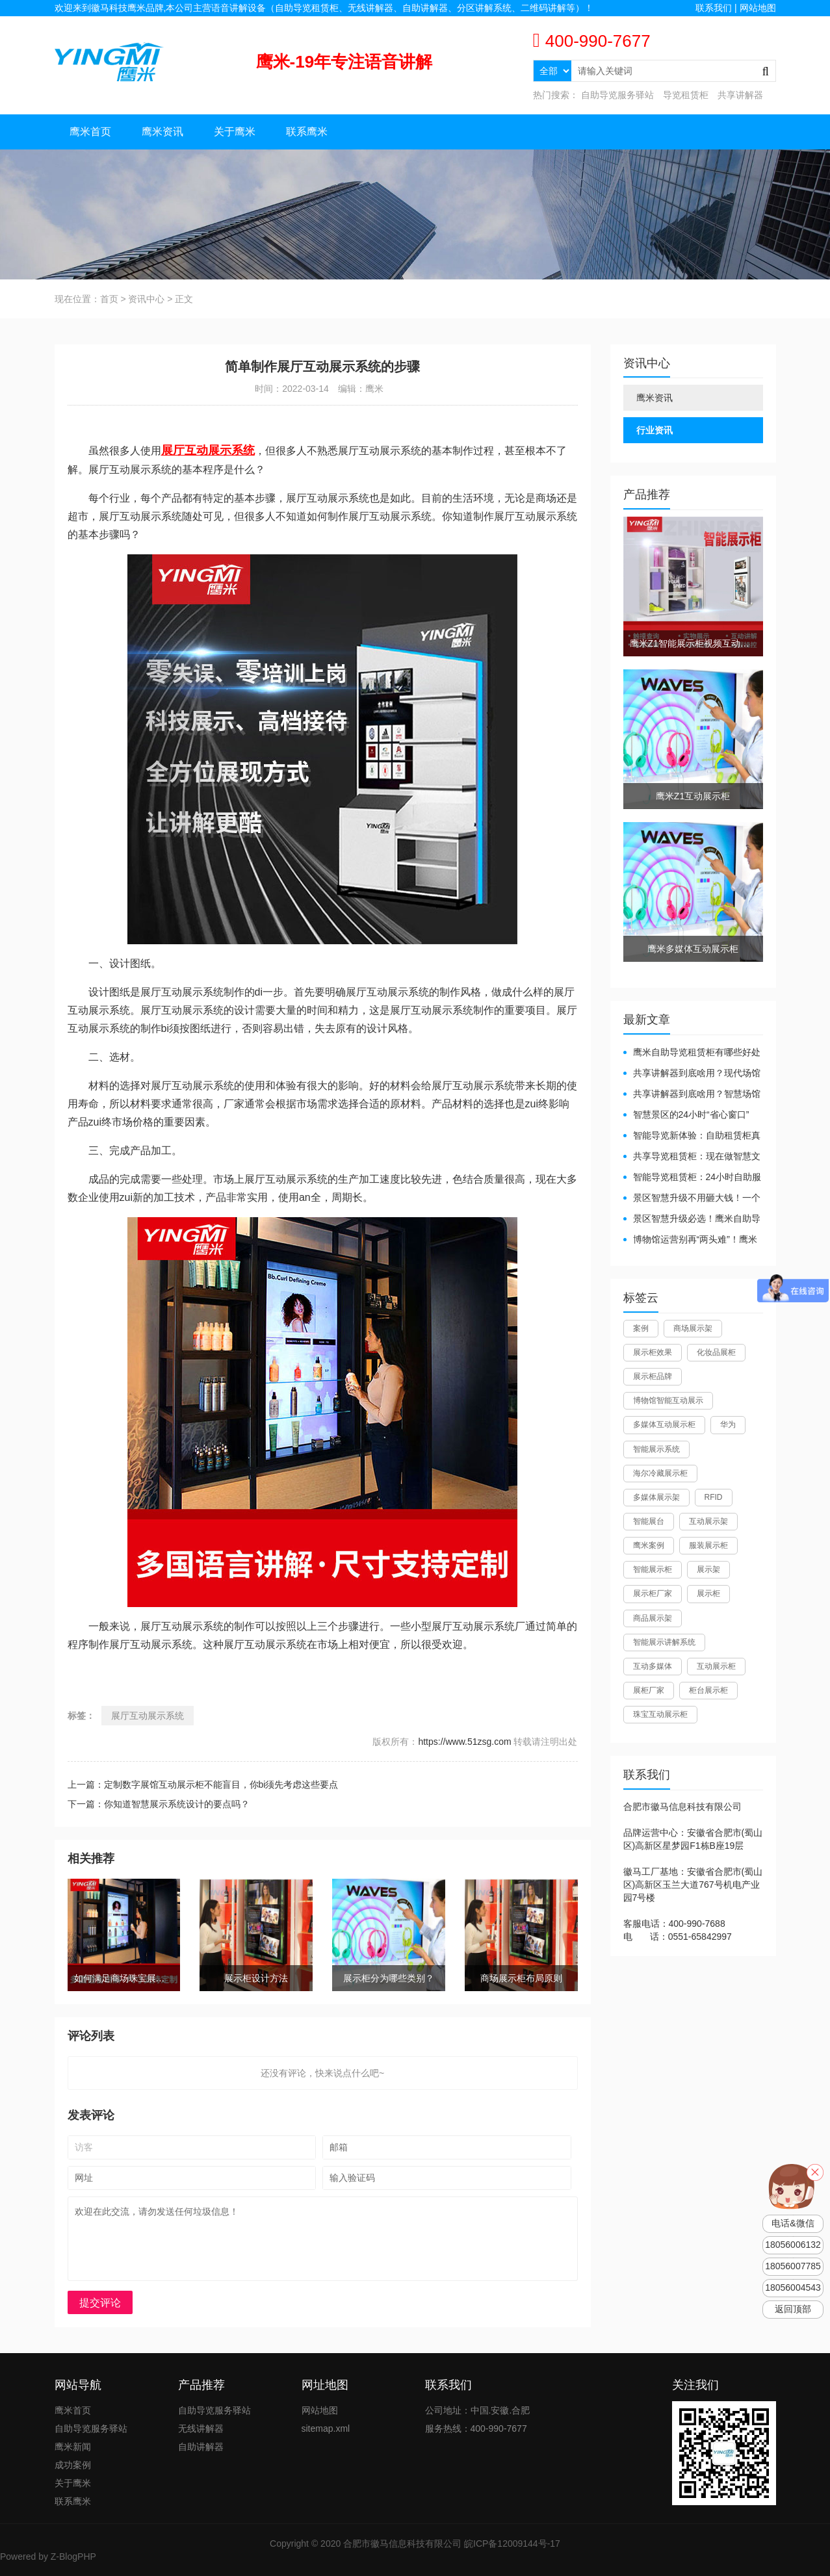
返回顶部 (793, 2309)
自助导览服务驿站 (617, 95)
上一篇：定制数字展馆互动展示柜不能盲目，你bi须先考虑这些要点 (203, 1784)
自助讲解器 (201, 2446)
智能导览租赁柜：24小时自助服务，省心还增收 (692, 1178)
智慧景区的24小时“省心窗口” (691, 1114)
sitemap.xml (326, 2428)
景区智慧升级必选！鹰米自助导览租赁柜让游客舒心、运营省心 (691, 1219)
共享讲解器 (740, 95)
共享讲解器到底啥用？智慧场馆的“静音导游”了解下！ (691, 1094)
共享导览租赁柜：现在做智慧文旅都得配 (691, 1157)
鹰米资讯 (162, 131)
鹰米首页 (90, 131)
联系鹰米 (307, 131)
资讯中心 (146, 299)
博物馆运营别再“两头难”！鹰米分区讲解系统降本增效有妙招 (690, 1240)
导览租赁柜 (685, 95)
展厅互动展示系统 (147, 1715)
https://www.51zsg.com (464, 1741)
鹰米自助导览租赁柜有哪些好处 (696, 1052)
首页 (109, 299)
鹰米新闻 (73, 2446)
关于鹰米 (234, 131)
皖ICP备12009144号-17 (512, 2543)
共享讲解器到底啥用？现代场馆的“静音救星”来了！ (691, 1074)
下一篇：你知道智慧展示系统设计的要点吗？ (159, 1804)
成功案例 (73, 2465)
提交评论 (100, 2302)
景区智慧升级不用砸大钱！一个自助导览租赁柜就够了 (691, 1198)
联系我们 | (717, 8)
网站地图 (758, 8)
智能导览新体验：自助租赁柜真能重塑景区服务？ (691, 1136)
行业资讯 (654, 430)
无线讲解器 (201, 2428)
